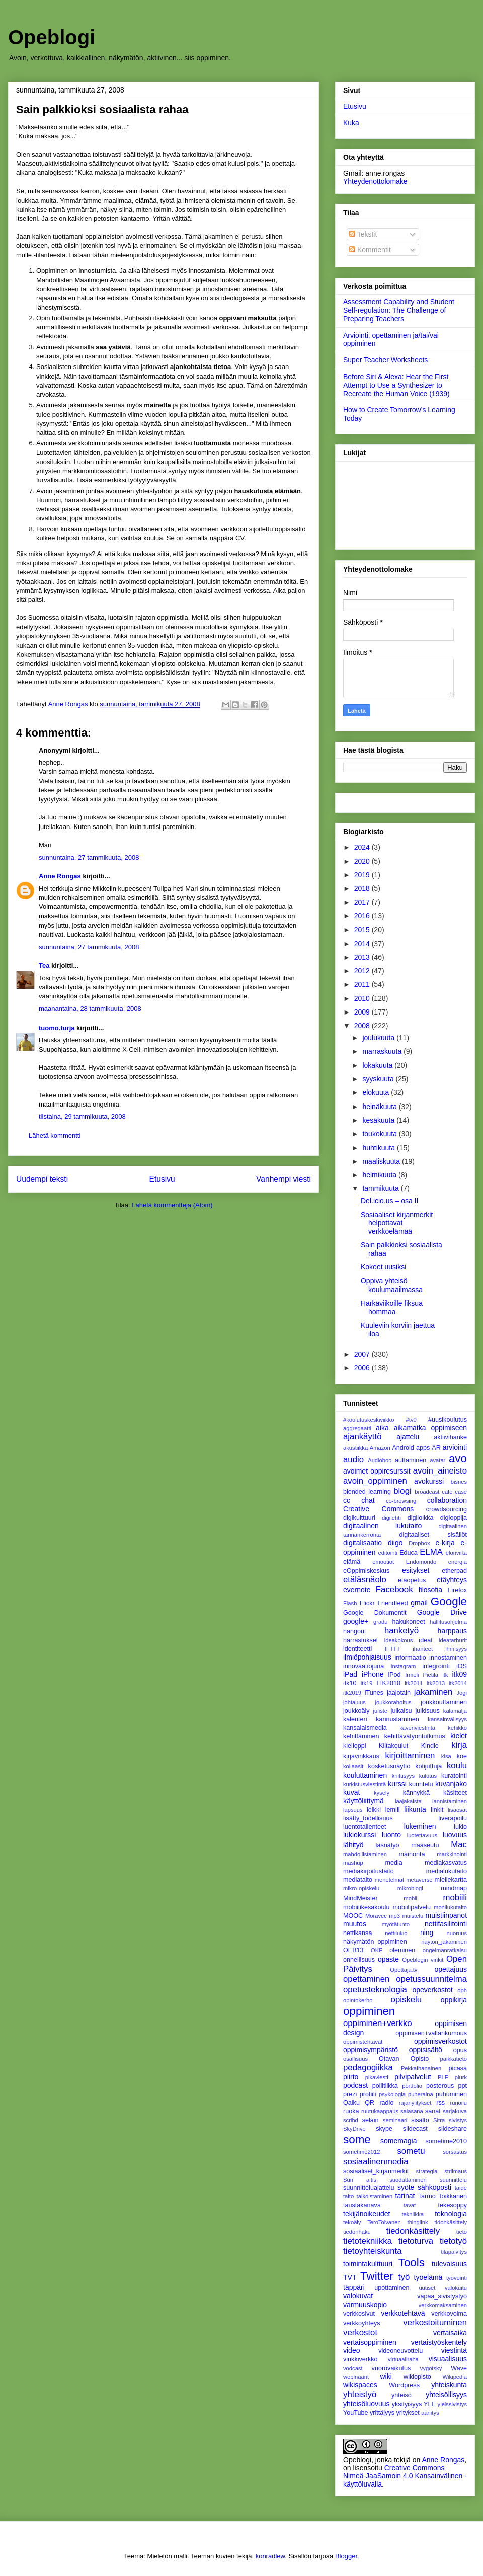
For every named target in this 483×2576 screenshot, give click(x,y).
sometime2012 (361, 2152)
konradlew (270, 2556)
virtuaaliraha (403, 2359)
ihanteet (423, 1649)
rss (440, 2102)
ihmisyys (456, 1649)
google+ (355, 1621)
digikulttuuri (359, 1517)
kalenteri (355, 1719)
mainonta (412, 1854)
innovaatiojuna (363, 1666)
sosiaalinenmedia (376, 2161)
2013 (363, 957)
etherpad (454, 1570)
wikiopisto (417, 2376)
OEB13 (353, 1950)
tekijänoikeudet (366, 2214)
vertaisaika (450, 2333)
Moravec (376, 1916)
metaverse (419, 1880)
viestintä (454, 2350)
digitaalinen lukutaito (382, 1526)
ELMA (431, 1552)
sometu (411, 2151)
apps (423, 1447)
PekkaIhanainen (421, 2068)
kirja (459, 1745)
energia (457, 1562)
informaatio (410, 1657)
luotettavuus (422, 1835)
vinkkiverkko (360, 2359)
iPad (350, 1674)
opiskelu (406, 1999)
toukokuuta (380, 1134)
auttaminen (410, 1460)
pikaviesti (376, 2077)
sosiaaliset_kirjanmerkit (376, 2171)
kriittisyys (403, 1776)
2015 (363, 930)
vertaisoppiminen (369, 2342)
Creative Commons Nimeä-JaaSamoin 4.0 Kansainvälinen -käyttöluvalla (405, 2476)
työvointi (456, 2278)
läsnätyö (387, 1845)
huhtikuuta (379, 1148)
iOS (461, 1666)
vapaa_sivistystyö (442, 2296)
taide (461, 2188)
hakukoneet (408, 1621)
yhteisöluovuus (366, 2404)
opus (460, 2050)
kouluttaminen (365, 1775)
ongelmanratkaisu (445, 1950)
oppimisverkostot (440, 2041)
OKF (376, 1950)
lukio (460, 1826)
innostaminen (448, 1657)
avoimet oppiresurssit (377, 1471)
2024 (363, 847)
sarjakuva (455, 2111)
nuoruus (457, 1933)
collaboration (447, 1500)
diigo (395, 1543)
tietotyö (453, 2241)
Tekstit (363, 234)
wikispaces (360, 2385)
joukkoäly (356, 1710)
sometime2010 (446, 2141)
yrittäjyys (382, 2412)
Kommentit (370, 250)
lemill (392, 1809)
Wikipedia (455, 2377)
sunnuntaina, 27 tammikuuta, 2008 (89, 857)
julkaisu (401, 1710)
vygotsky (431, 2368)
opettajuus (450, 1969)
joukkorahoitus (393, 1702)
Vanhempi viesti (283, 1179)
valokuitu (456, 2288)
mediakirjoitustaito (368, 1871)
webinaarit (356, 2377)
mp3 (394, 1916)
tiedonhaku (357, 2232)
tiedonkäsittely (413, 2231)
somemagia (398, 2141)
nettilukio (396, 1933)
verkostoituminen (435, 2322)
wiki (385, 2376)
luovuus (455, 1835)
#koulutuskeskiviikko (368, 1420)
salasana (411, 2111)
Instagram (403, 1666)
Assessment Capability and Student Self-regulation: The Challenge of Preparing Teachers (398, 310)
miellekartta (451, 1879)
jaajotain (399, 1692)
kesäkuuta (379, 1120)
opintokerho (357, 2000)
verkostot (360, 2332)
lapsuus (353, 1810)
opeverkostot (432, 1990)
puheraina (420, 2094)
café (447, 1492)
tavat (410, 2205)
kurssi (397, 1784)
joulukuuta (379, 1038)
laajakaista (408, 1801)
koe (462, 1756)
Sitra (439, 2120)
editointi (387, 1553)
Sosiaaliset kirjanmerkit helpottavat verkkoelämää (397, 1223)
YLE (430, 2404)
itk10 (350, 1683)
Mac (459, 1844)
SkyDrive (354, 2129)
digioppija (453, 1517)
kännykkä (416, 1792)
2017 (363, 902)
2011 (363, 984)
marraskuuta (383, 1051)
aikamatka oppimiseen (430, 1428)
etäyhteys (452, 1580)
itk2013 (436, 1683)
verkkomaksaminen (443, 2305)
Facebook (394, 1589)
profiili (368, 2094)
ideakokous (398, 1640)
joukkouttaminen (444, 1702)
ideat (425, 1640)
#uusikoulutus (447, 1419)
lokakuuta (378, 1065)
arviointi (455, 1447)
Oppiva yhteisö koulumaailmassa (392, 1285)
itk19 (367, 1683)
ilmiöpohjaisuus (367, 1657)
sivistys (458, 2120)
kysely (381, 1793)
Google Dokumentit (374, 1612)
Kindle (430, 1746)
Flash (350, 1603)
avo (458, 1458)
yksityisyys (407, 2404)
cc (346, 1500)
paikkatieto (453, 2059)
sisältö (420, 2120)
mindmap (454, 1888)
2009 (363, 1012)
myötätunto (396, 1924)
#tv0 (411, 1420)
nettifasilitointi (446, 1924)
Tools (411, 2262)
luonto (391, 1835)
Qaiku (351, 2102)
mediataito (357, 1879)
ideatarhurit (453, 1640)
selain (370, 2120)
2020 (363, 861)
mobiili (455, 1897)
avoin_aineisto (440, 1471)
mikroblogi (410, 1888)
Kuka (351, 123)
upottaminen (391, 2287)
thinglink (418, 2222)
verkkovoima (449, 2313)
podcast (355, 2085)
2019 (363, 875)
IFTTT (392, 1649)
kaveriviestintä (417, 1728)
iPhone (373, 1674)
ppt (462, 2085)
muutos (354, 1924)
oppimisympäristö (370, 2050)
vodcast (353, 2368)
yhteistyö (359, 2394)
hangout (354, 1631)
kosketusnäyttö (389, 1766)
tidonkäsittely (450, 2222)
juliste (380, 1711)
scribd (350, 2120)
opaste (388, 1959)
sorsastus (455, 2152)
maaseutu (425, 1845)
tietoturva (415, 2241)
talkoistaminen (375, 2196)
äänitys (430, 2413)
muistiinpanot (446, 1915)
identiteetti (357, 1648)
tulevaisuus (449, 2264)
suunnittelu (453, 2180)
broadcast (427, 1492)
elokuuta (376, 1092)
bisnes (459, 1482)
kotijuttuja (428, 1766)
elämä (351, 1562)
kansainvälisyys (447, 1719)
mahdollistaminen (365, 1854)
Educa (408, 1552)
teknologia (451, 2214)
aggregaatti (357, 1428)
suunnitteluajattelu (368, 2187)
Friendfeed (392, 1603)
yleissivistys (452, 2404)
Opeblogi (51, 37)
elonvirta (456, 1553)
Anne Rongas (60, 876)
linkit (437, 1809)
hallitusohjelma (448, 1622)
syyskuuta (378, 1079)
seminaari (395, 2120)
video (351, 2350)
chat (367, 1500)
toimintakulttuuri (367, 2264)
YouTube (355, 2412)
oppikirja (454, 2000)
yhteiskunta (449, 2385)
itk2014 (458, 1683)
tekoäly (352, 2222)
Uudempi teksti (42, 1179)
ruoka (351, 2111)
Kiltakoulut (393, 1746)
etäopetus (412, 1580)
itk (445, 1675)
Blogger (346, 2556)
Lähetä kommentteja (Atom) (172, 1205)
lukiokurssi (359, 1835)
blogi (402, 1491)
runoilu (458, 2103)
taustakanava (362, 2205)
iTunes (374, 1692)
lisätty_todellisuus (368, 1818)
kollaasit (353, 1766)
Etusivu (162, 1179)
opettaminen (366, 1979)
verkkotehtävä (403, 2313)
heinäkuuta (380, 1106)
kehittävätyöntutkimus (414, 1736)
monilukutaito (450, 1907)
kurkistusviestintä (364, 1784)
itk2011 (414, 1683)
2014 (363, 944)
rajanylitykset (415, 2103)
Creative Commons (378, 1509)
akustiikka (355, 1448)
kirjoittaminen (410, 1755)
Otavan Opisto (404, 2058)
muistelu (412, 1916)
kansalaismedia (365, 1727)
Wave (459, 2368)
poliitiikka (385, 2085)
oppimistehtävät (362, 2042)
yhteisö (401, 2395)
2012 (363, 971)
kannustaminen (397, 1719)
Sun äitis (359, 2180)
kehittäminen (361, 1736)
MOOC (353, 1915)
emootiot (383, 1562)
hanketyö (401, 1630)
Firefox (457, 1590)
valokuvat (358, 2296)
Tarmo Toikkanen (442, 2196)
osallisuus (355, 2059)
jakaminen (433, 1692)
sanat (433, 2111)
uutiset (427, 2288)
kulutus (428, 1776)
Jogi (461, 1693)
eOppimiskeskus (366, 1570)
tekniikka (412, 2214)
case (461, 1492)
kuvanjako (451, 1784)
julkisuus (428, 1710)
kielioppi (354, 1746)
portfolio (412, 2086)
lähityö (353, 1845)
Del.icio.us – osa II (389, 1201)
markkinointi (452, 1854)
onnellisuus (359, 1959)
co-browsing (401, 1501)
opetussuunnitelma (431, 1979)
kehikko (457, 1728)
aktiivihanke (450, 1437)
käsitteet (455, 1792)
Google (449, 1601)
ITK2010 (388, 1683)
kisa (446, 1756)
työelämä (428, 2277)
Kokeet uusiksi (383, 1267)
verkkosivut (359, 2313)
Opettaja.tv (403, 1970)
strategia (426, 2171)
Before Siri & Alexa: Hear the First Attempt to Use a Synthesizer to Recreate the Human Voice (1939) (396, 385)
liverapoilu (452, 1818)
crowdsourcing (446, 1509)
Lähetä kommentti (54, 1135)
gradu (380, 1622)
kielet (458, 1736)
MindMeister (360, 1898)
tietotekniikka (367, 2241)
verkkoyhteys (361, 2323)
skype (384, 2128)
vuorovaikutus (391, 2368)
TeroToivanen (384, 2222)
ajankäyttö (362, 1436)
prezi (350, 2094)
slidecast (415, 2128)
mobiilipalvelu (411, 1907)
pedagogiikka (368, 2067)
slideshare (452, 2128)
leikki (374, 1809)
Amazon (380, 1448)
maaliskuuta (382, 1161)
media (394, 1862)
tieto (461, 2232)
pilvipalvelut (412, 2077)
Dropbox (419, 1543)
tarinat (405, 2196)
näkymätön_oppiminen (375, 1941)
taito (348, 2196)
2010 (363, 998)
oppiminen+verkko (377, 2023)
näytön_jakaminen (444, 1942)
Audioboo (379, 1460)
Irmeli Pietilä (421, 1675)
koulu (457, 1765)
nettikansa (357, 1933)
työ (404, 2277)
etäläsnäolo (364, 1579)
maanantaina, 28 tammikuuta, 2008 (90, 1009)
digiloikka (421, 1517)
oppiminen (369, 2011)
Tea (44, 965)
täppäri (354, 2287)
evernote (356, 1590)
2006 (363, 1368)
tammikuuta (381, 1188)
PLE (443, 2077)
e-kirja (445, 1543)
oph (462, 1990)
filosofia (430, 1590)
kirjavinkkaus (361, 1756)
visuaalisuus (448, 2359)
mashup (353, 1863)
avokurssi (429, 1481)
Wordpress (404, 2385)
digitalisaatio (362, 1543)
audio (353, 1459)
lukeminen (420, 1826)
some (357, 2139)
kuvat (351, 1792)
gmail (419, 1603)
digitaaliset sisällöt (433, 1534)
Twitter (376, 2276)
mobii (410, 1898)
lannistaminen (449, 1801)
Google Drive (442, 1612)
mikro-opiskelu (361, 1888)
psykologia (392, 2094)
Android (403, 1447)
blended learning (367, 1491)
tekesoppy (452, 2205)
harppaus (452, 1631)
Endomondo (421, 1562)
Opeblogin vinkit (422, 1960)
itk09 (459, 1674)
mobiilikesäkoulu (366, 1907)
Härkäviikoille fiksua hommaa (392, 1307)
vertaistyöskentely (439, 2342)
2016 (363, 916)
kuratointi (454, 1775)
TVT (349, 2277)
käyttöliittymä (363, 1801)
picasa (458, 2068)
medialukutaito (446, 1871)
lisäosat (457, 1810)
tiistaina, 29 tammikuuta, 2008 (82, 1116)
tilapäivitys (454, 2252)
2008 (363, 1026)
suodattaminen (407, 2180)
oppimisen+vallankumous (431, 2033)
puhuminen (451, 2094)
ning (426, 1932)
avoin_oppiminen (375, 1481)
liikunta (415, 1809)
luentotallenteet (364, 1826)
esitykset (415, 1570)
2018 (363, 888)
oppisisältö (425, 2050)
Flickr (367, 1603)
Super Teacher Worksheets (385, 360)
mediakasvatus (446, 1862)
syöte (405, 2187)
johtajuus (354, 1702)
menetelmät (389, 1880)
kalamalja (455, 1711)
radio (386, 2102)
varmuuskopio (365, 2305)
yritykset (407, 2412)
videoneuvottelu (400, 2350)
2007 (363, 1354)
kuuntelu (421, 1784)
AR (436, 1447)
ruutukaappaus (379, 2111)
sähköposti (434, 2187)
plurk (461, 2077)
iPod (394, 1674)
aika (382, 1428)
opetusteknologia (375, 1989)
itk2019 (352, 1693)
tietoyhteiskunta (372, 2251)
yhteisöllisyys (446, 2394)
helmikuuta (380, 1175)
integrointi (436, 1666)
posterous (440, 2085)
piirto (350, 2077)
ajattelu (407, 1437)
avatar (437, 1460)
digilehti (391, 1518)
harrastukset (360, 1640)
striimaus (455, 2171)
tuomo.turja (57, 1028)
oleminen (402, 1950)
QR (369, 2102)
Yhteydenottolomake (375, 181)
